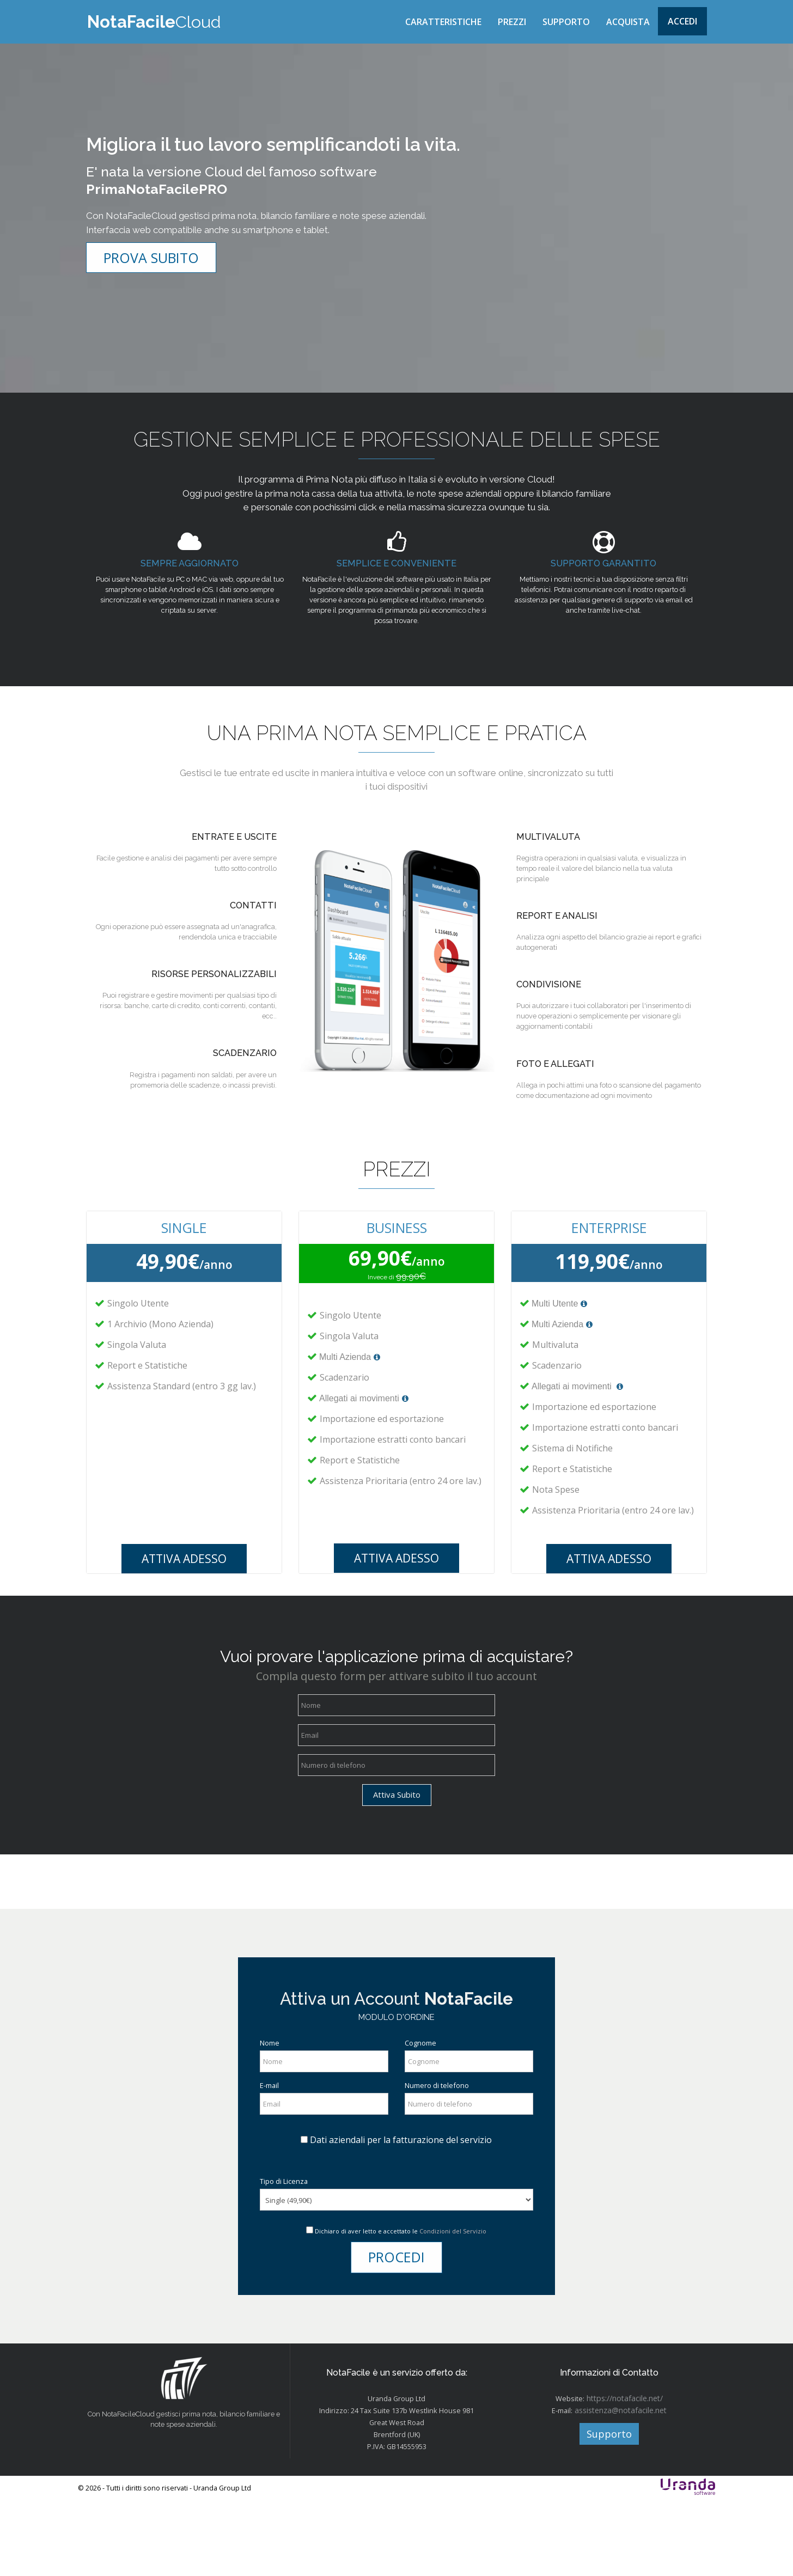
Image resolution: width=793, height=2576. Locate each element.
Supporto (609, 2512)
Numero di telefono (439, 2157)
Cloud (153, 22)
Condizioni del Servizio (452, 2305)
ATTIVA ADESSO (184, 1614)
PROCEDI (396, 2331)
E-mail (271, 2157)
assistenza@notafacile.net (621, 2488)
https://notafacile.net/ (624, 2476)
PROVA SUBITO (151, 270)
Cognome (422, 2114)
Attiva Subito (396, 1855)
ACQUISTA (628, 22)
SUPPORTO (566, 22)
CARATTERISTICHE (443, 22)
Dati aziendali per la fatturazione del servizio (401, 2213)
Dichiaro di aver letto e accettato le (401, 2305)
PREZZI (512, 22)
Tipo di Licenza (286, 2254)
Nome (271, 2114)
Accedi (682, 21)
